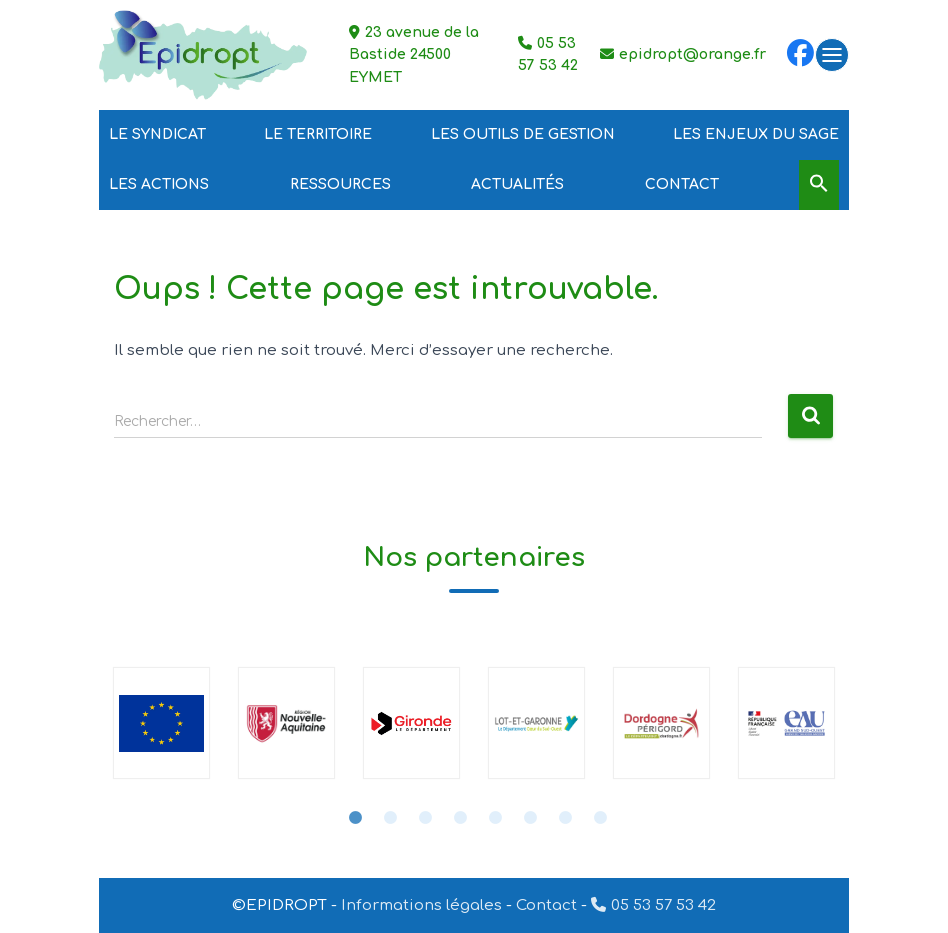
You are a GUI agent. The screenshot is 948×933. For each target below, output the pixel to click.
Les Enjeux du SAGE (756, 134)
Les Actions (159, 184)
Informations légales (421, 905)
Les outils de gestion (523, 134)
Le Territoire (318, 134)
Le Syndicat (157, 134)
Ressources (340, 184)
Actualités (517, 184)
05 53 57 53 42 (663, 905)
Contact (682, 184)
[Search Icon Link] (819, 184)
